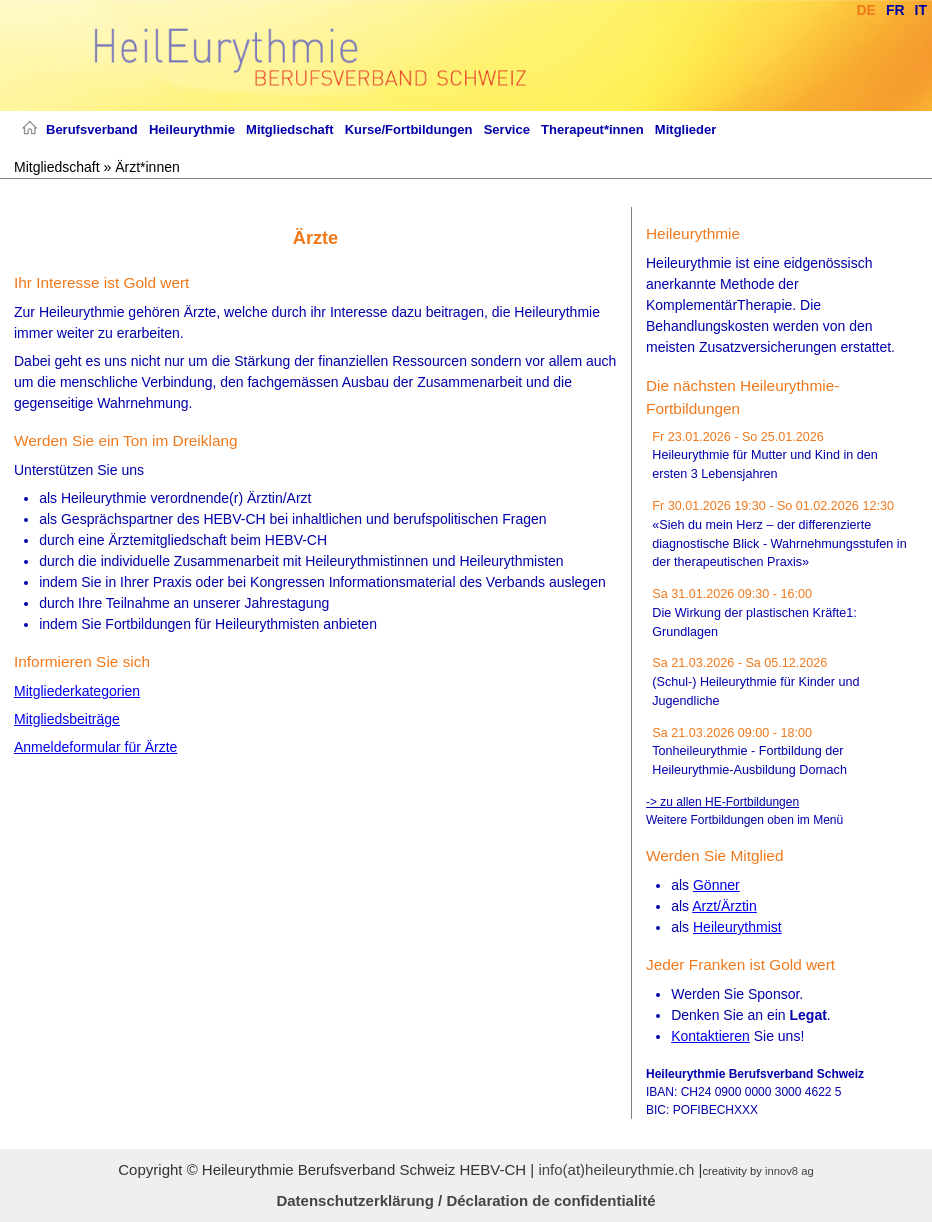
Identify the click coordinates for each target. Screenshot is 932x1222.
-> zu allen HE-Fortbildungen (722, 802)
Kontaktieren (710, 1036)
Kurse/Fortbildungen (409, 129)
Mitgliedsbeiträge (67, 719)
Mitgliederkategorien (77, 691)
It (921, 10)
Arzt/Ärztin (724, 906)
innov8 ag (789, 1171)
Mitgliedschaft (289, 129)
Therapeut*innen (592, 129)
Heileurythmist (737, 927)
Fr (895, 10)
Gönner (716, 885)
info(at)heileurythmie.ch (616, 1169)
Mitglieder (685, 129)
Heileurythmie (192, 129)
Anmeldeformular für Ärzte (95, 747)
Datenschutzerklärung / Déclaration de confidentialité (465, 1200)
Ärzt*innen (147, 167)
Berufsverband (92, 129)
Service (507, 129)
